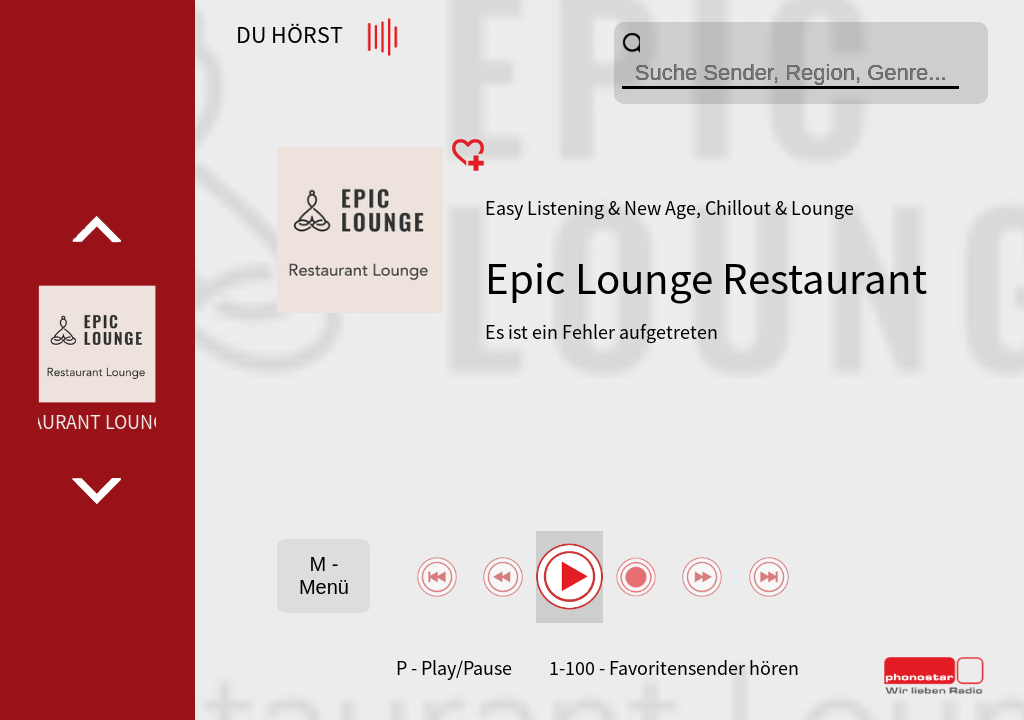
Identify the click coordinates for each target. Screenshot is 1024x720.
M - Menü (324, 575)
